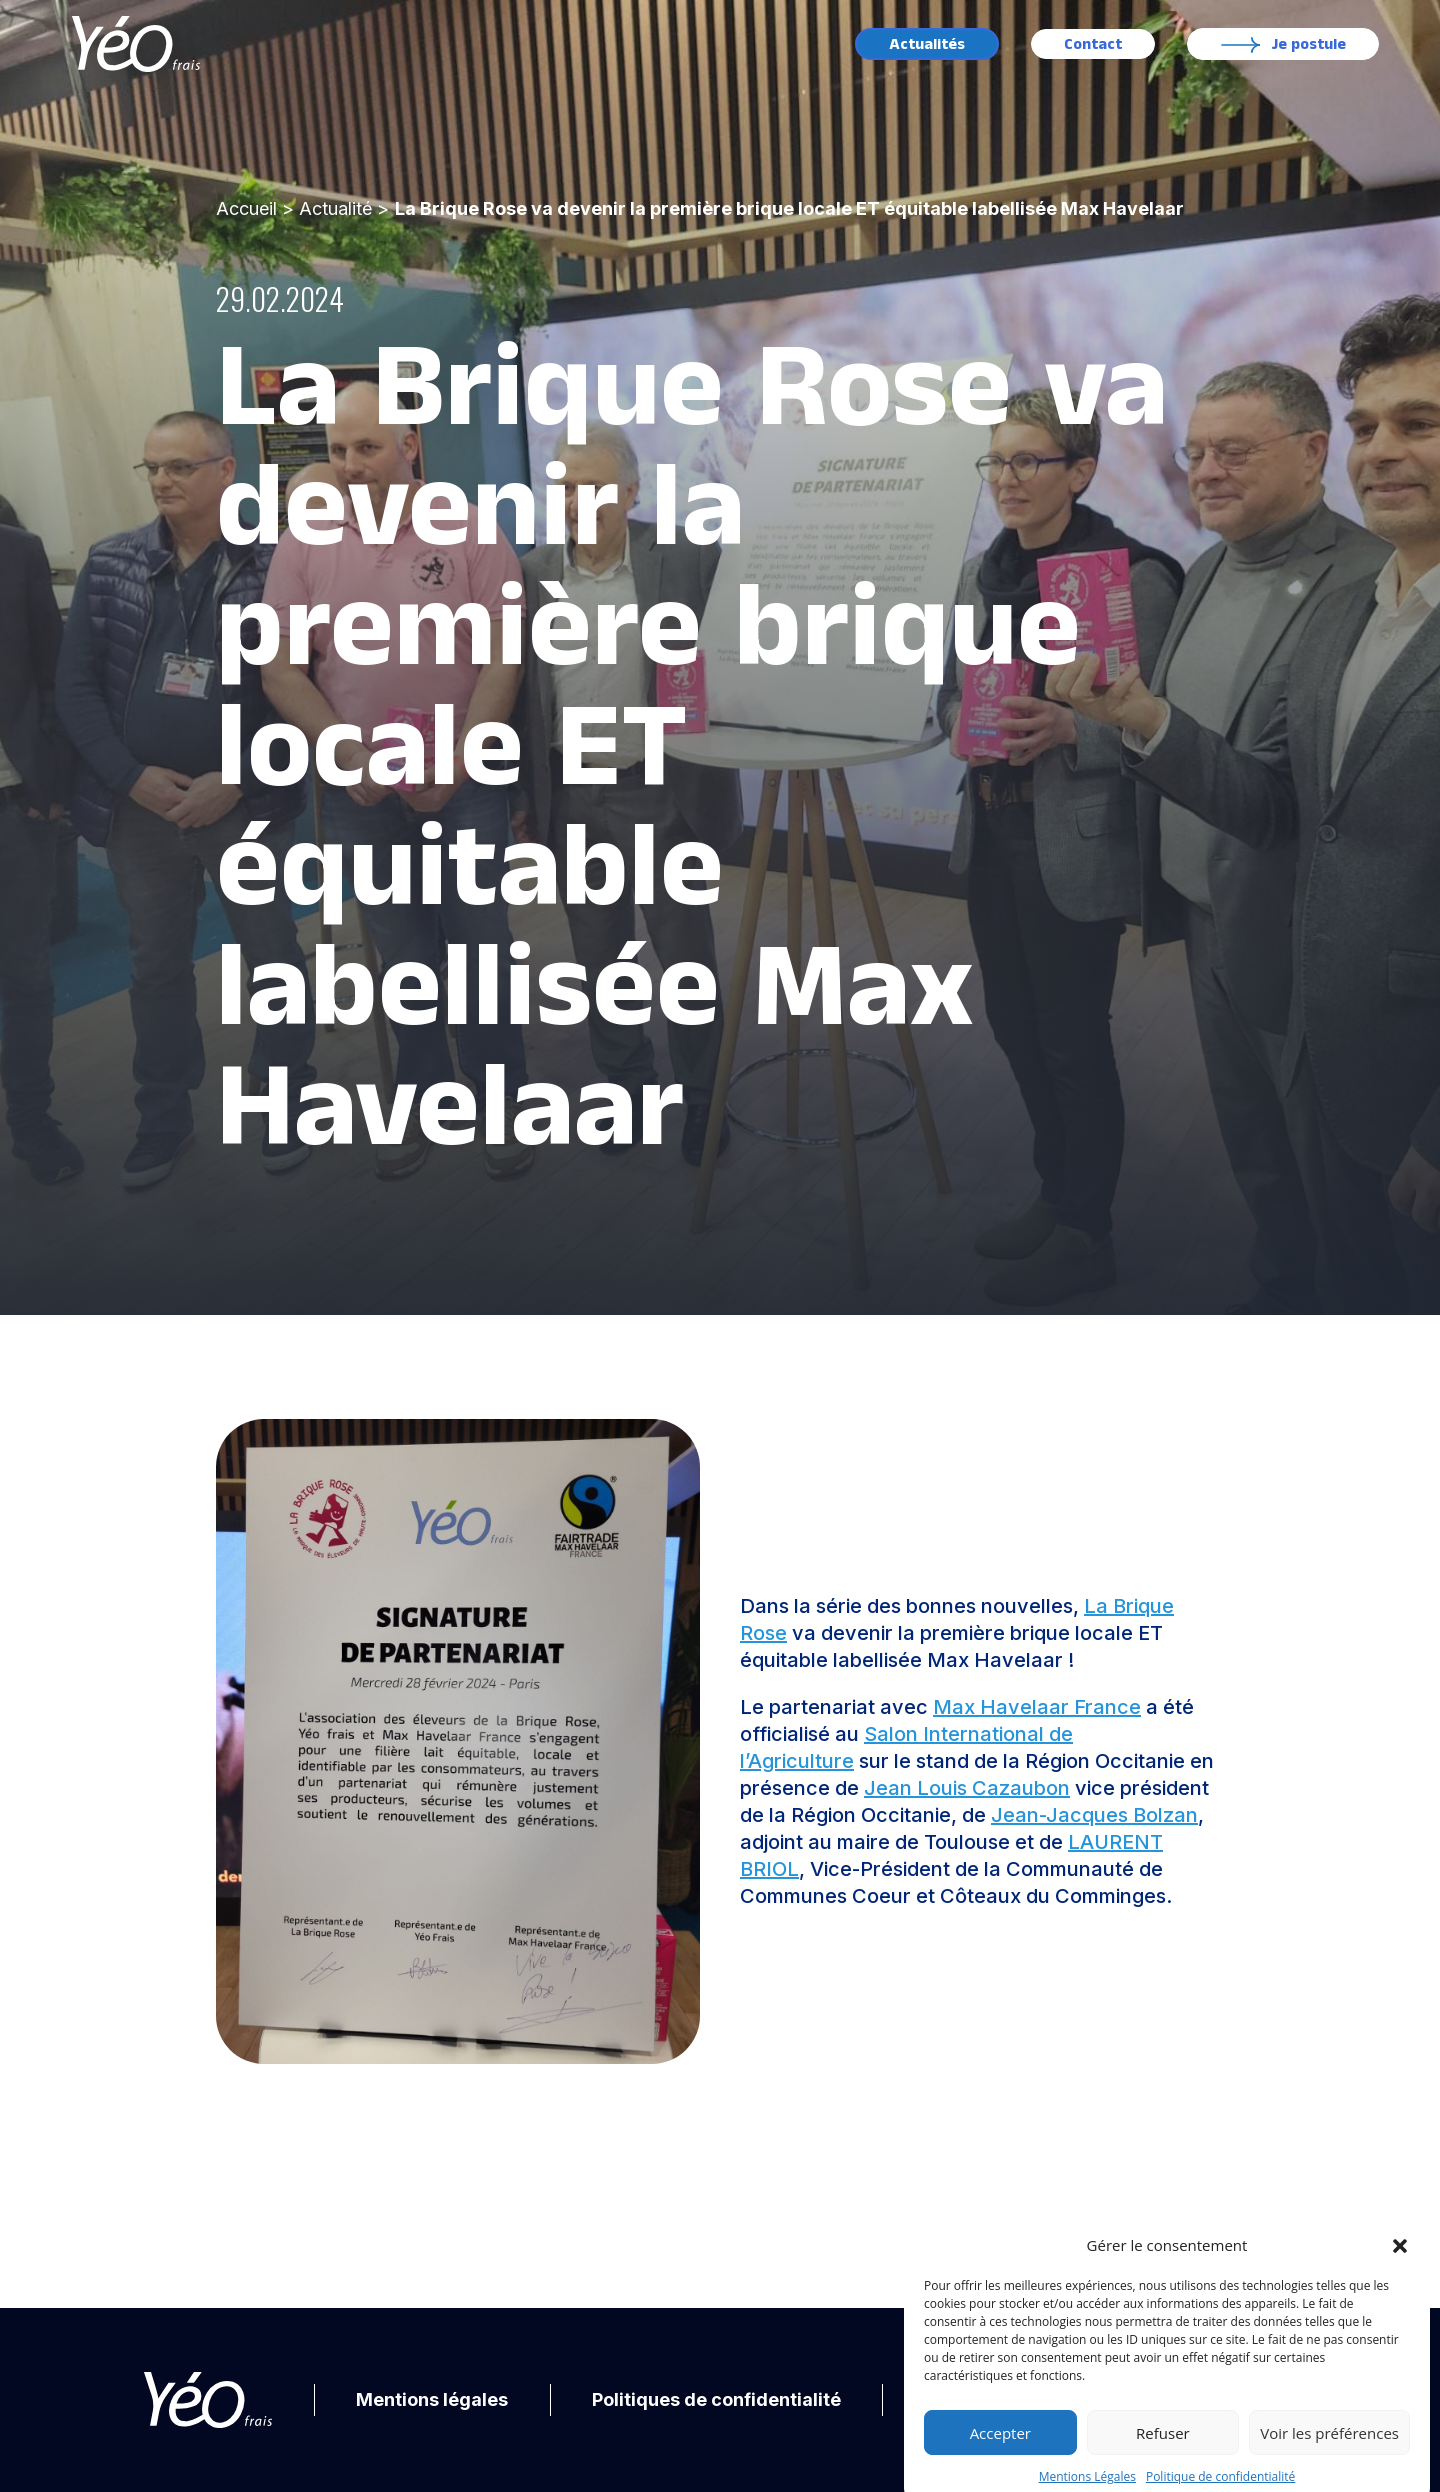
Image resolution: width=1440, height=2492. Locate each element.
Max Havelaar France (1037, 1707)
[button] (1400, 2283)
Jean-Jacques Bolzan (1094, 1815)
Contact (1093, 44)
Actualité (335, 208)
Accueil (246, 208)
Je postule (1309, 44)
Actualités (927, 44)
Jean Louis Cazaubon (967, 1788)
